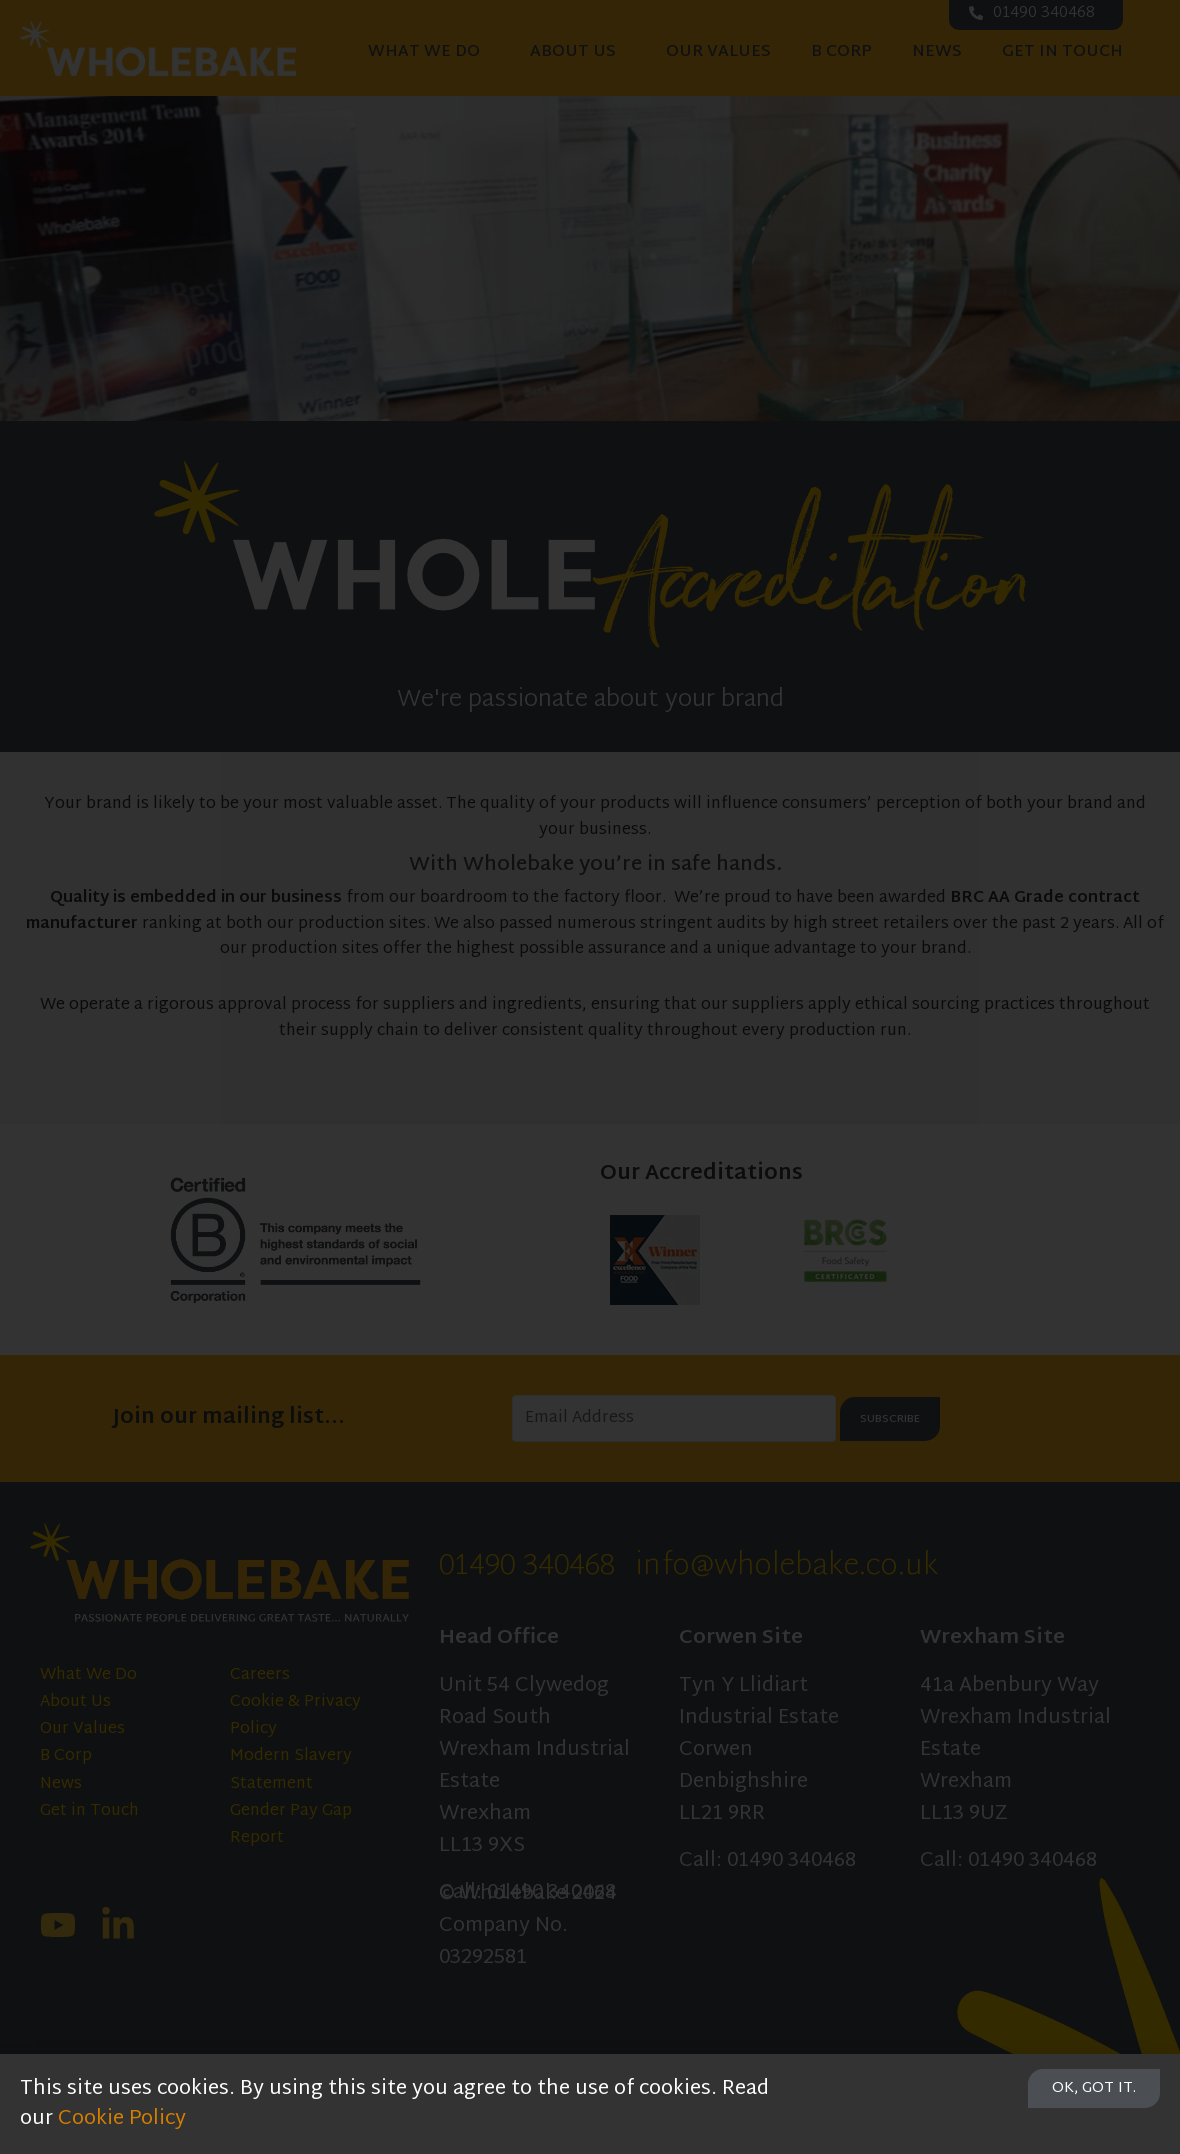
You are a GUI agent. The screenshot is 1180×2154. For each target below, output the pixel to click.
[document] (590, 1077)
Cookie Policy (122, 2119)
